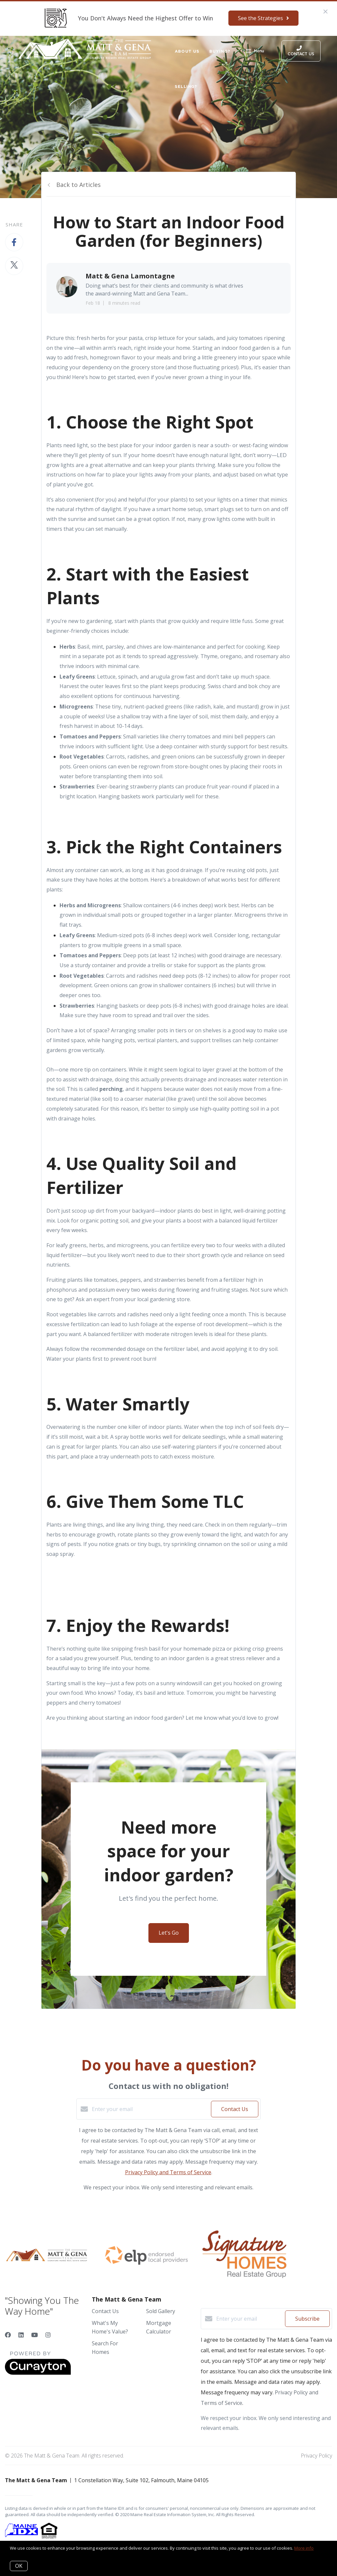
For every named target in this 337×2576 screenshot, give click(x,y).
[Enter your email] (150, 2109)
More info (304, 2548)
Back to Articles (78, 185)
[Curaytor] (38, 2373)
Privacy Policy (316, 2455)
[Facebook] (8, 2335)
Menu (255, 51)
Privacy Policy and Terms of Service (168, 2172)
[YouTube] (34, 2335)
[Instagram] (48, 2335)
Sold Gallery (160, 2311)
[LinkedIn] (21, 2335)
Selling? (186, 86)
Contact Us (105, 2311)
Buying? (219, 51)
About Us (187, 51)
